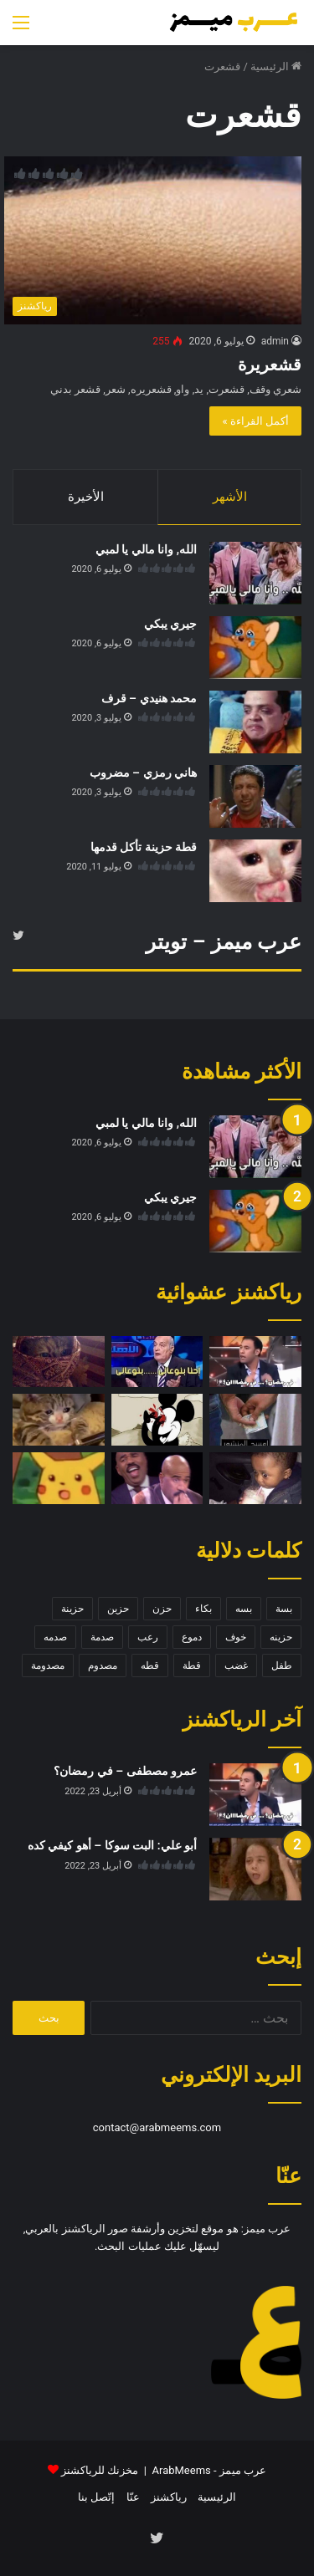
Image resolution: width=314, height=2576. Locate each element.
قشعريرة (269, 365)
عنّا (133, 2497)
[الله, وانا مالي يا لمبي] (255, 573)
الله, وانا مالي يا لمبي (146, 549)
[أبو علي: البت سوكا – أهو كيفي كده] (255, 1869)
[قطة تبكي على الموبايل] (59, 1420)
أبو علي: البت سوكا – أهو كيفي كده (112, 1845)
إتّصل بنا (96, 2497)
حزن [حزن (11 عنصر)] (162, 1608)
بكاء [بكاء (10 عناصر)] (203, 1608)
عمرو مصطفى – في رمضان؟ (125, 1771)
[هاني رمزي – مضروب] (255, 796)
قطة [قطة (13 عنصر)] (192, 1665)
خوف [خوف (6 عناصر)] (235, 1637)
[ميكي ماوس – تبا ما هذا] (157, 1420)
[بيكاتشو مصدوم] (59, 1478)
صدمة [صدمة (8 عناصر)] (102, 1637)
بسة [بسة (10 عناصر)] (283, 1608)
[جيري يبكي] (255, 647)
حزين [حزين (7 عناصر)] (118, 1608)
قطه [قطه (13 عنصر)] (150, 1665)
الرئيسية (275, 66)
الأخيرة (86, 496)
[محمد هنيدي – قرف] (255, 722)
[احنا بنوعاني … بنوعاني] (157, 1362)
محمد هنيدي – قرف (149, 698)
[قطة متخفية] (59, 1362)
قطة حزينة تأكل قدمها (143, 847)
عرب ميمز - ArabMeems (209, 2470)
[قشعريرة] (152, 240)
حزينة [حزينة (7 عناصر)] (72, 1608)
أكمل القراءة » (255, 421)
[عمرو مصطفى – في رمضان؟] (255, 1362)
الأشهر (230, 496)
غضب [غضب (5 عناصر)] (236, 1665)
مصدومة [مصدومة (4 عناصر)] (47, 1665)
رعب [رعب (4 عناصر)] (147, 1637)
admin (275, 341)
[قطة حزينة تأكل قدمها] (255, 870)
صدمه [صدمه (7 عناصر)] (55, 1637)
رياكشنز (169, 2497)
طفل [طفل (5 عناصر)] (281, 1665)
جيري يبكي (170, 623)
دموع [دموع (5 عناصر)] (192, 1637)
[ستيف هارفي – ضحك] (157, 1478)
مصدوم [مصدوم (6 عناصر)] (102, 1665)
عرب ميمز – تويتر (223, 942)
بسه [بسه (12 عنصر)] (243, 1608)
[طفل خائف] (255, 1478)
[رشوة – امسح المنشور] (255, 1420)
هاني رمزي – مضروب (143, 772)
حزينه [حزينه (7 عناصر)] (281, 1637)
